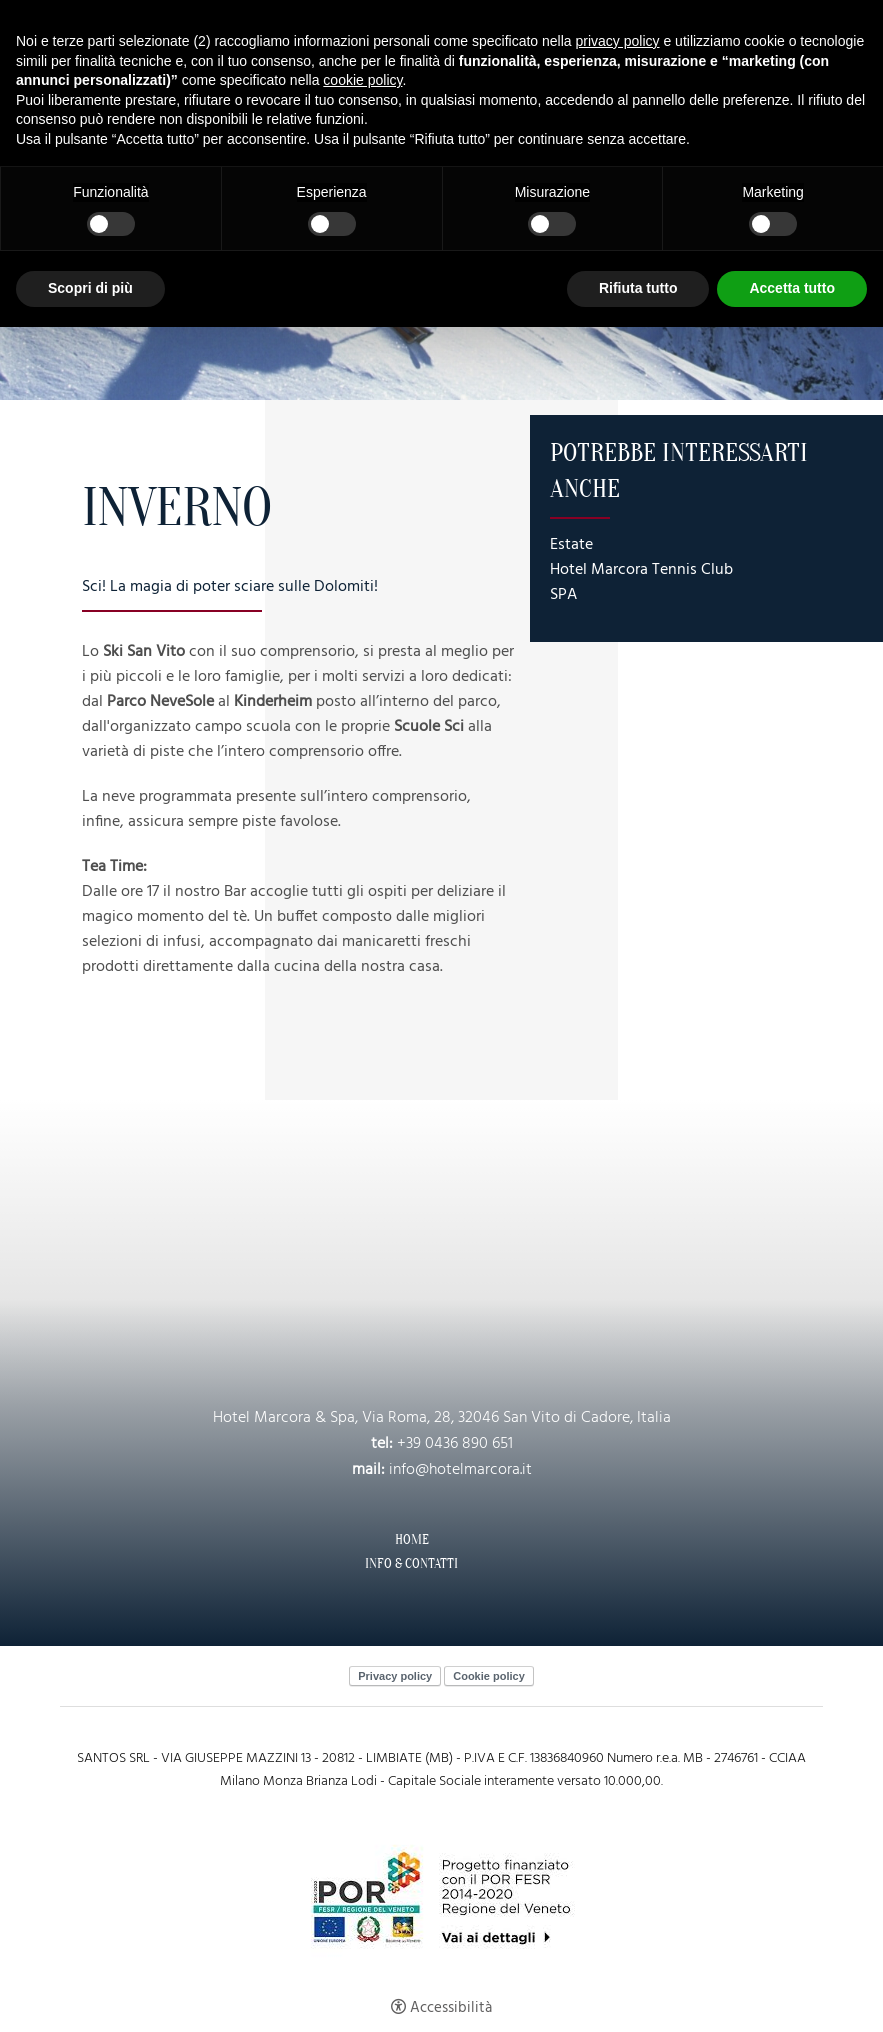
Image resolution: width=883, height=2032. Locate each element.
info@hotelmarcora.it (460, 1470)
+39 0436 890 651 (455, 1444)
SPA (563, 595)
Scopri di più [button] (90, 288)
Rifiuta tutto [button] (638, 288)
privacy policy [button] (618, 41)
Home (412, 1540)
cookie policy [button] (362, 80)
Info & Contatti (411, 1564)
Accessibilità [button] (451, 2007)
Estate (571, 545)
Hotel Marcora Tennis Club (641, 570)
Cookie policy (489, 1676)
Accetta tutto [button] (792, 288)
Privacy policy (395, 1676)
